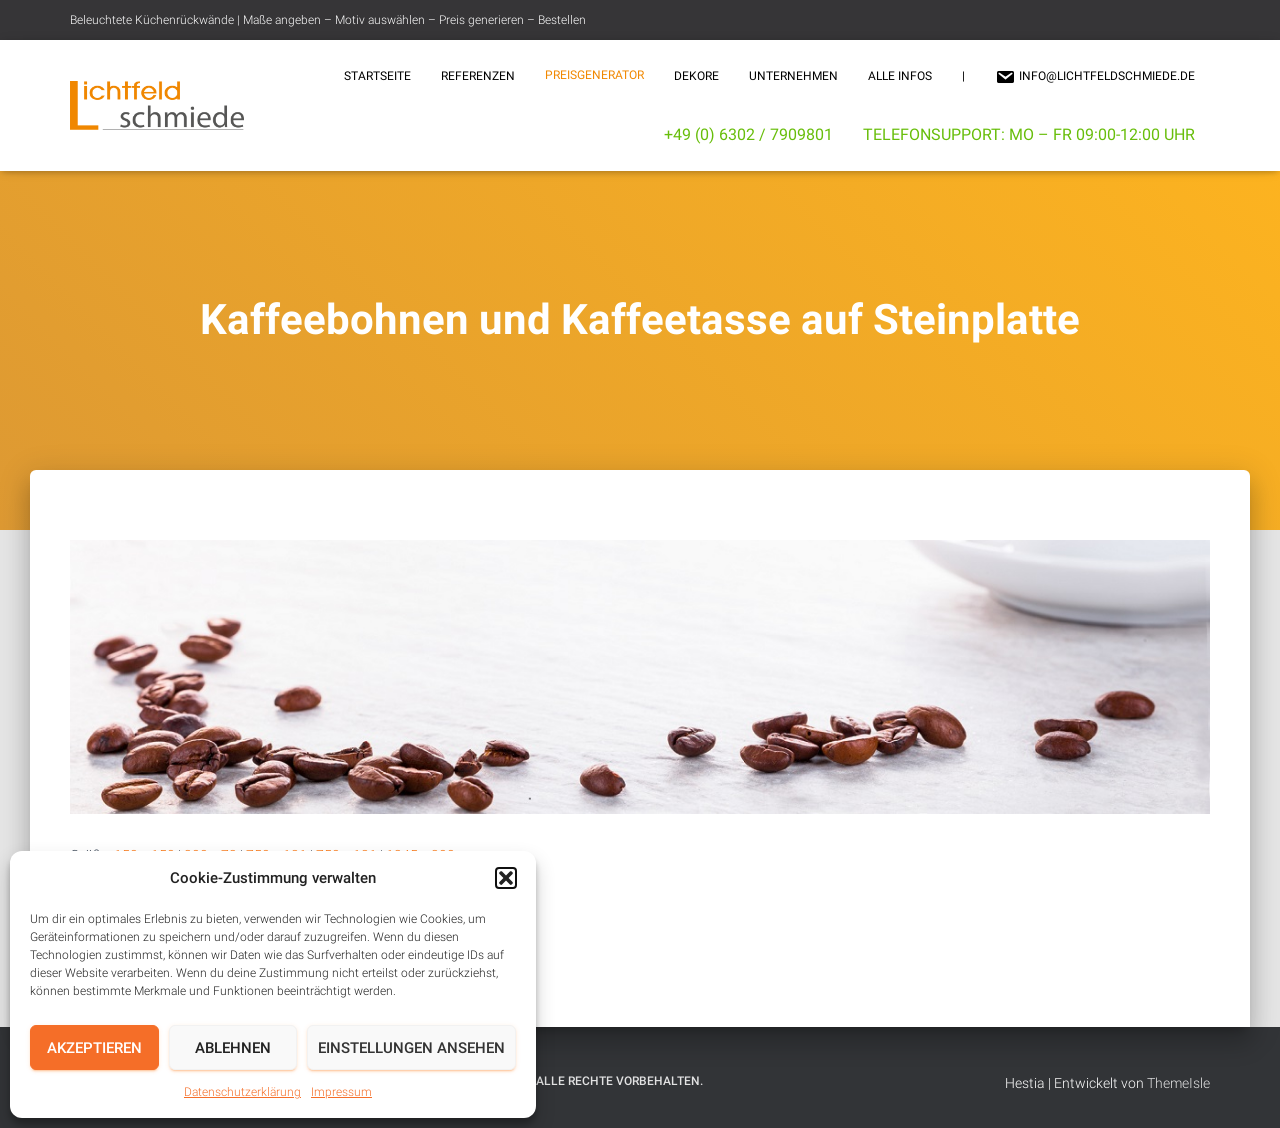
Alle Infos (900, 76)
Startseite (377, 76)
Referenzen (478, 76)
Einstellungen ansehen (411, 1048)
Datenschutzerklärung (242, 1092)
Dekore (696, 76)
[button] (506, 878)
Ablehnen (233, 1048)
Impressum (341, 1092)
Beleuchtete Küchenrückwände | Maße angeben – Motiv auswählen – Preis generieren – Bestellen (328, 20)
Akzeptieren (94, 1048)
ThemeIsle (1178, 1083)
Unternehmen (793, 76)
